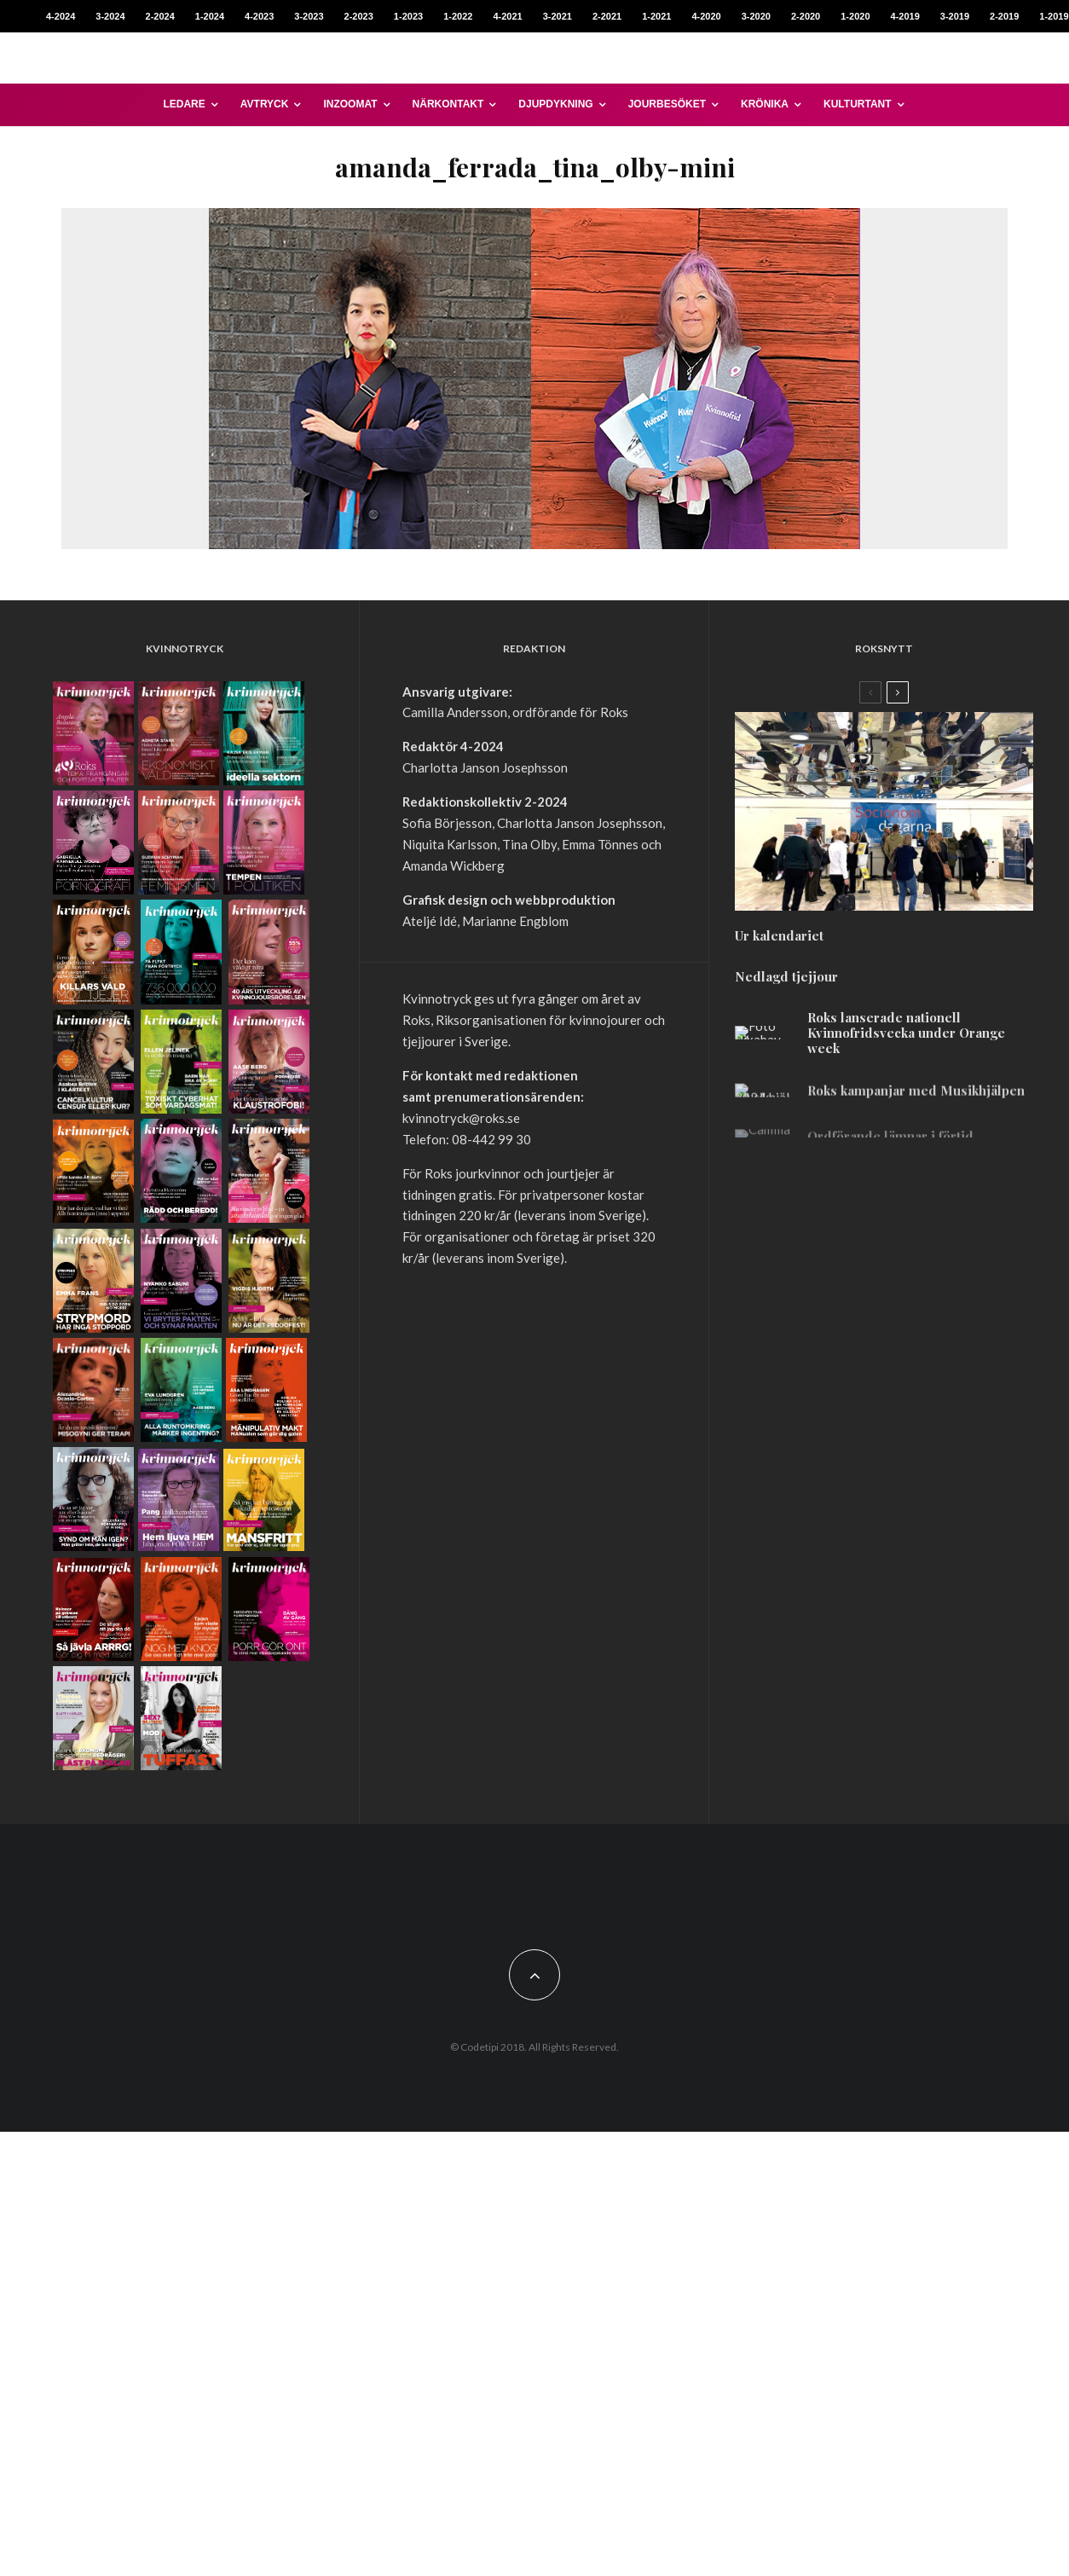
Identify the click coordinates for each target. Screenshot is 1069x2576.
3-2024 (109, 16)
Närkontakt (448, 104)
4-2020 (705, 16)
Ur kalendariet (779, 944)
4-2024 (60, 16)
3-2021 (557, 16)
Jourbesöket (667, 104)
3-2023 (308, 16)
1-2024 (209, 16)
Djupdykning (555, 104)
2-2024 (160, 16)
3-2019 (954, 16)
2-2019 (1004, 16)
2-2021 (606, 16)
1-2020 (855, 16)
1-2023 (408, 16)
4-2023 (259, 16)
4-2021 (507, 16)
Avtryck (264, 104)
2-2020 (805, 16)
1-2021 (656, 16)
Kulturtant (857, 104)
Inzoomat (350, 104)
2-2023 (358, 16)
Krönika (765, 104)
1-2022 (457, 16)
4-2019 (905, 16)
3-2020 (756, 16)
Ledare (184, 104)
